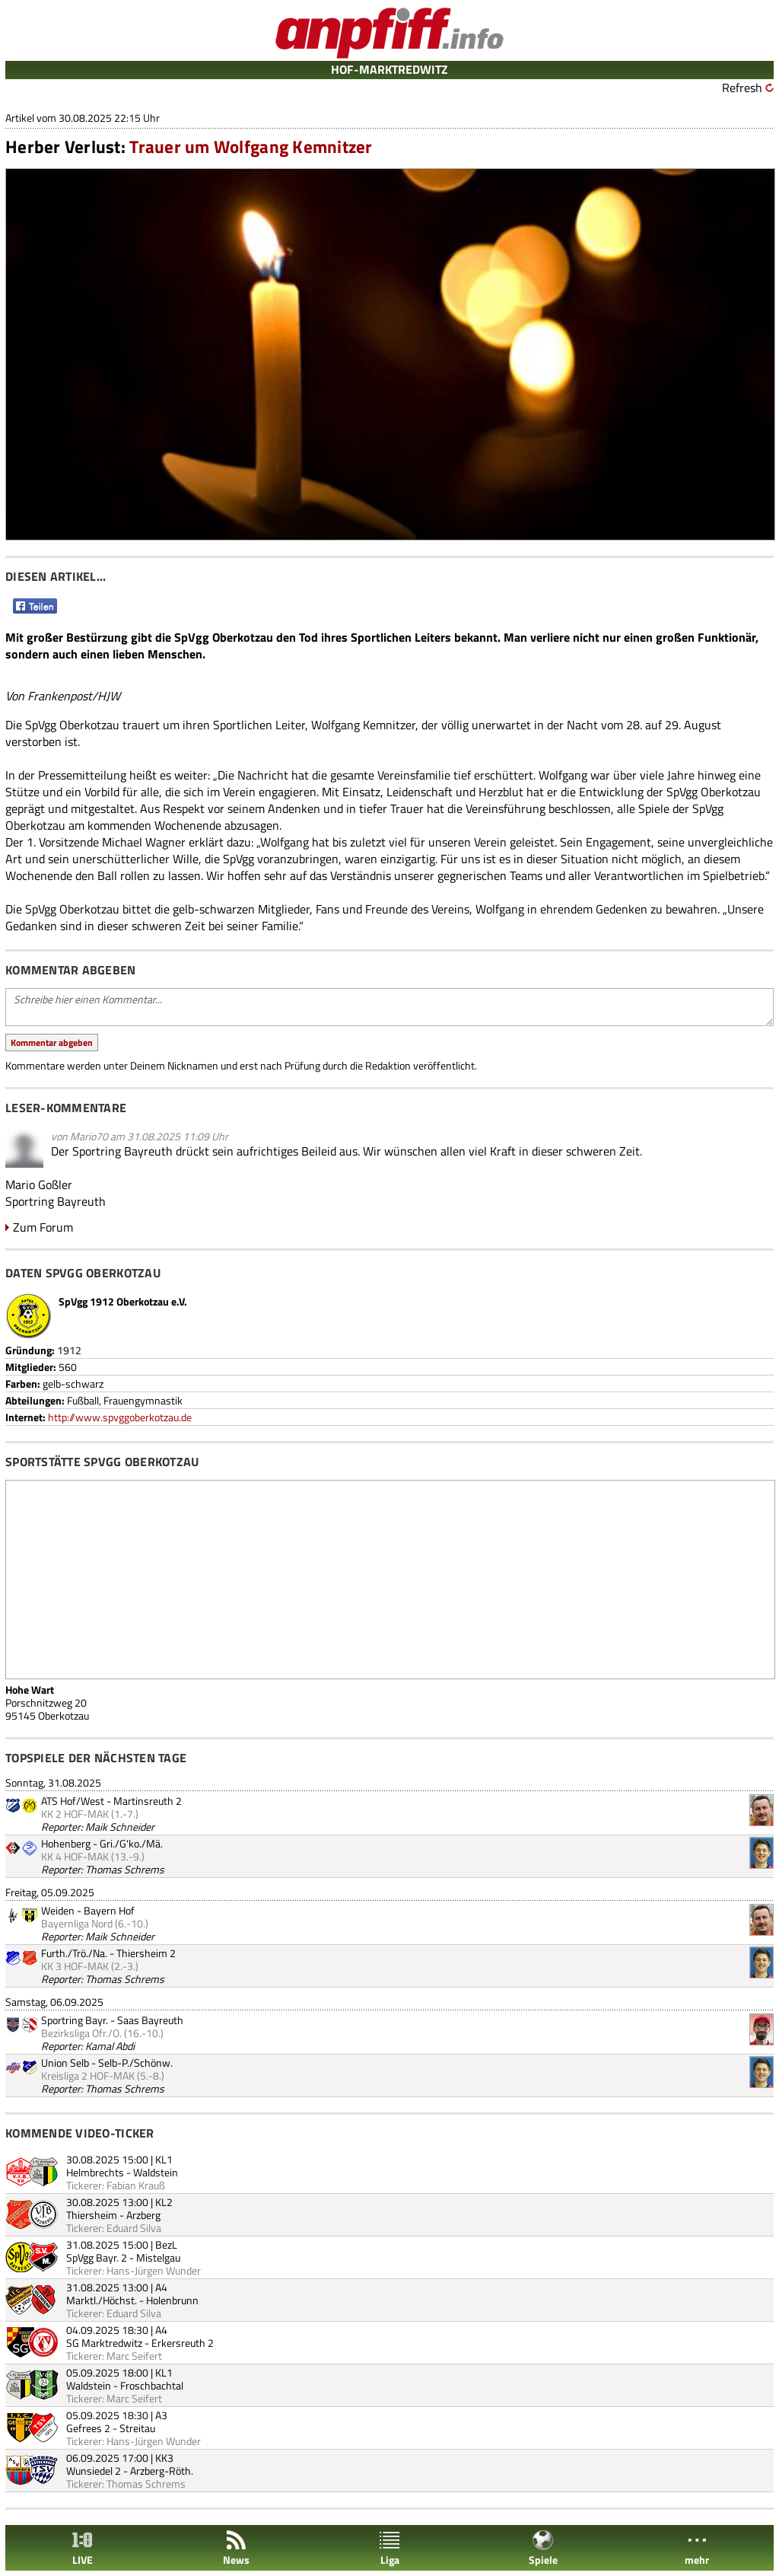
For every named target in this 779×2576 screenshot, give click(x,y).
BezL (166, 2244)
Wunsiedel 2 (93, 2471)
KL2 (164, 2202)
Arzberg (143, 2215)
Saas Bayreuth (150, 2020)
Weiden (58, 1910)
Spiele (543, 2548)
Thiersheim (91, 2215)
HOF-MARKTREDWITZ (389, 69)
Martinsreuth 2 (147, 1801)
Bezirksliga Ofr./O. (81, 2033)
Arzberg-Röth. (161, 2471)
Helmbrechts (95, 2172)
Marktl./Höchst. (101, 2300)
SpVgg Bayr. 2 (96, 2257)
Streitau (137, 2428)
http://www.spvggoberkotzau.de (120, 1417)
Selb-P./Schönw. (135, 2063)
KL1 (164, 2159)
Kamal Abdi (110, 2046)
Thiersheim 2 (146, 1953)
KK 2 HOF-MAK (75, 1814)
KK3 (164, 2458)
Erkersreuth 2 (182, 2343)
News (236, 2548)
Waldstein (155, 2172)
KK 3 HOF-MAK (75, 1966)
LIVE (82, 2548)
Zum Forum (43, 1227)
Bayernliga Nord (77, 1923)
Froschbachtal (151, 2385)
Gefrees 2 (88, 2428)
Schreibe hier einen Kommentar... (389, 1007)
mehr (697, 2548)
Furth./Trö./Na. (74, 1953)
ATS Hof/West (72, 1801)
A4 (161, 2287)
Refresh (742, 87)
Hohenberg (66, 1843)
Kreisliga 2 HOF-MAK (88, 2075)
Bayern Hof (109, 1910)
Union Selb (65, 2063)
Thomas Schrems (124, 1869)
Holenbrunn (172, 2300)
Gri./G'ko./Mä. (131, 1843)
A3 (161, 2415)
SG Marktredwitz (104, 2343)
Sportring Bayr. (74, 2020)
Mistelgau (158, 2257)
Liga (389, 2548)
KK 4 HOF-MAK (75, 1856)
